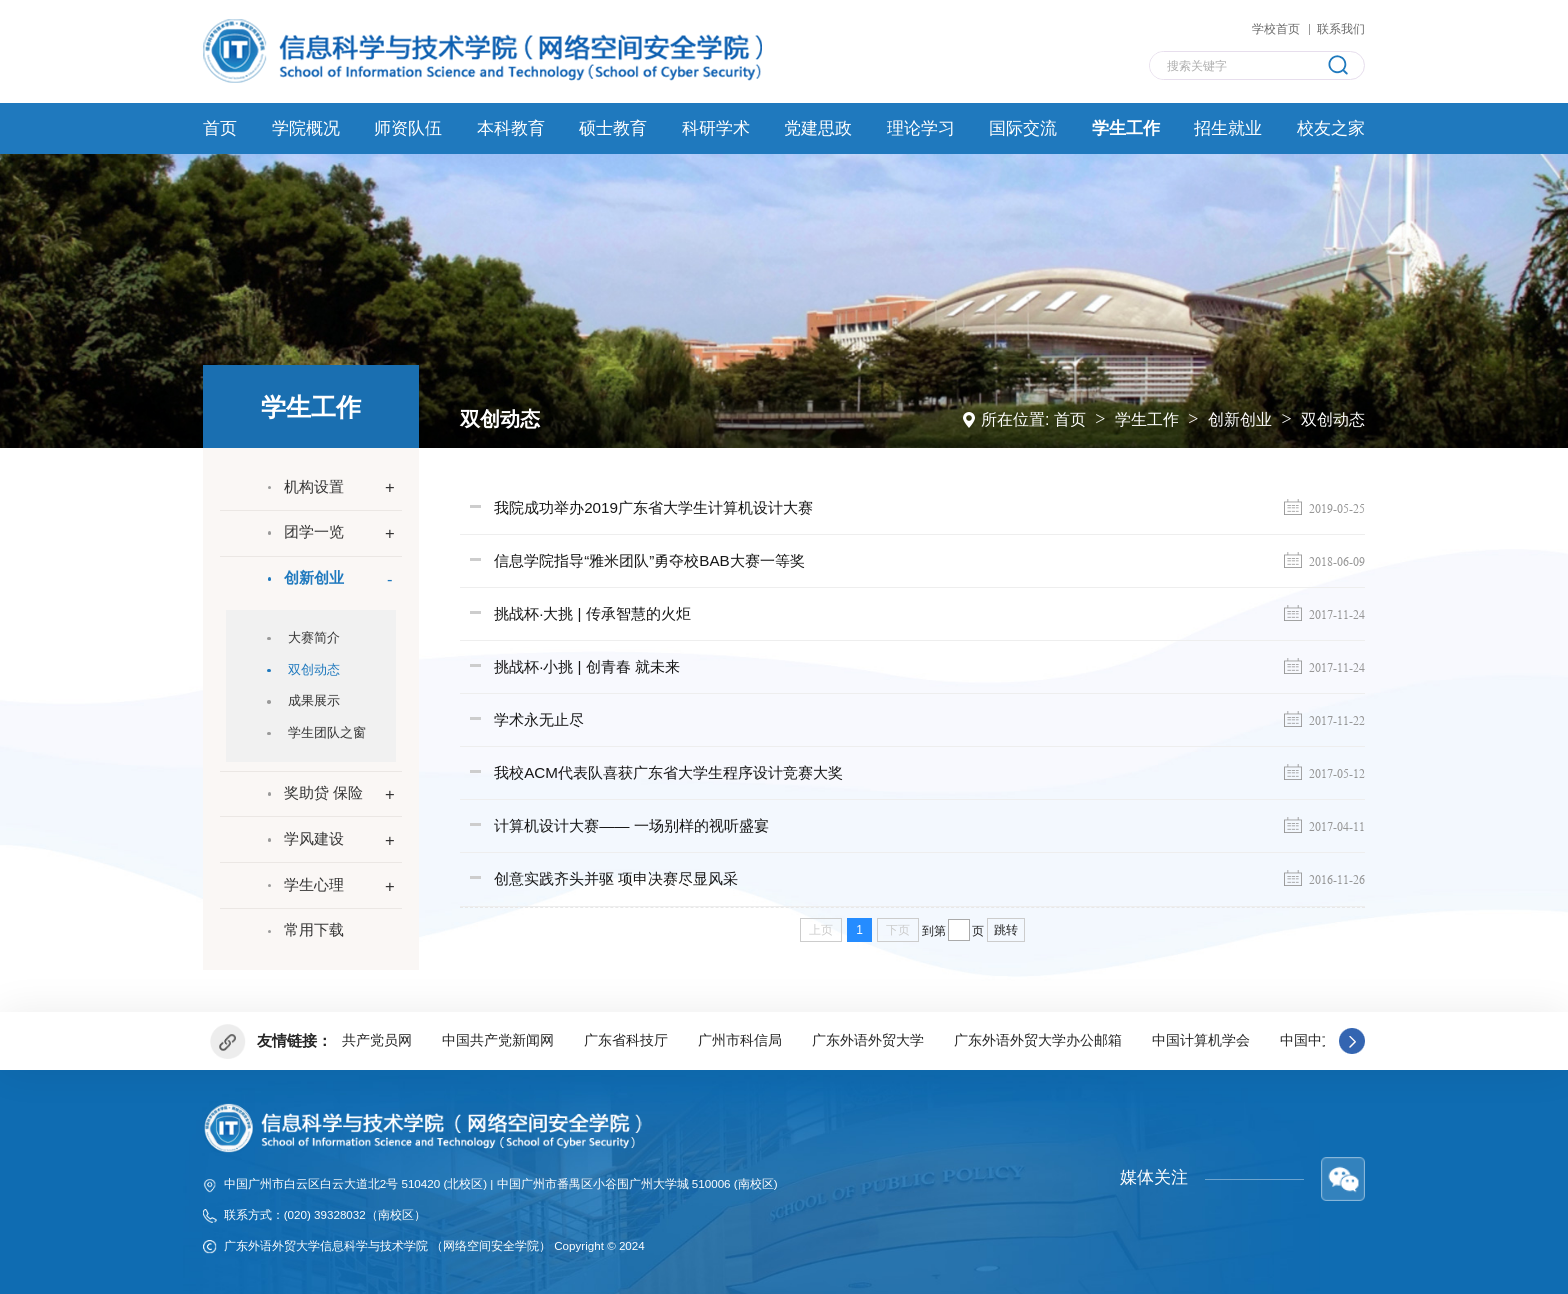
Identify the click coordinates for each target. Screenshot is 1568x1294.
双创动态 (1333, 417)
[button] (1352, 1039)
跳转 (1006, 924)
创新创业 (1240, 417)
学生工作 (1147, 417)
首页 (1070, 417)
